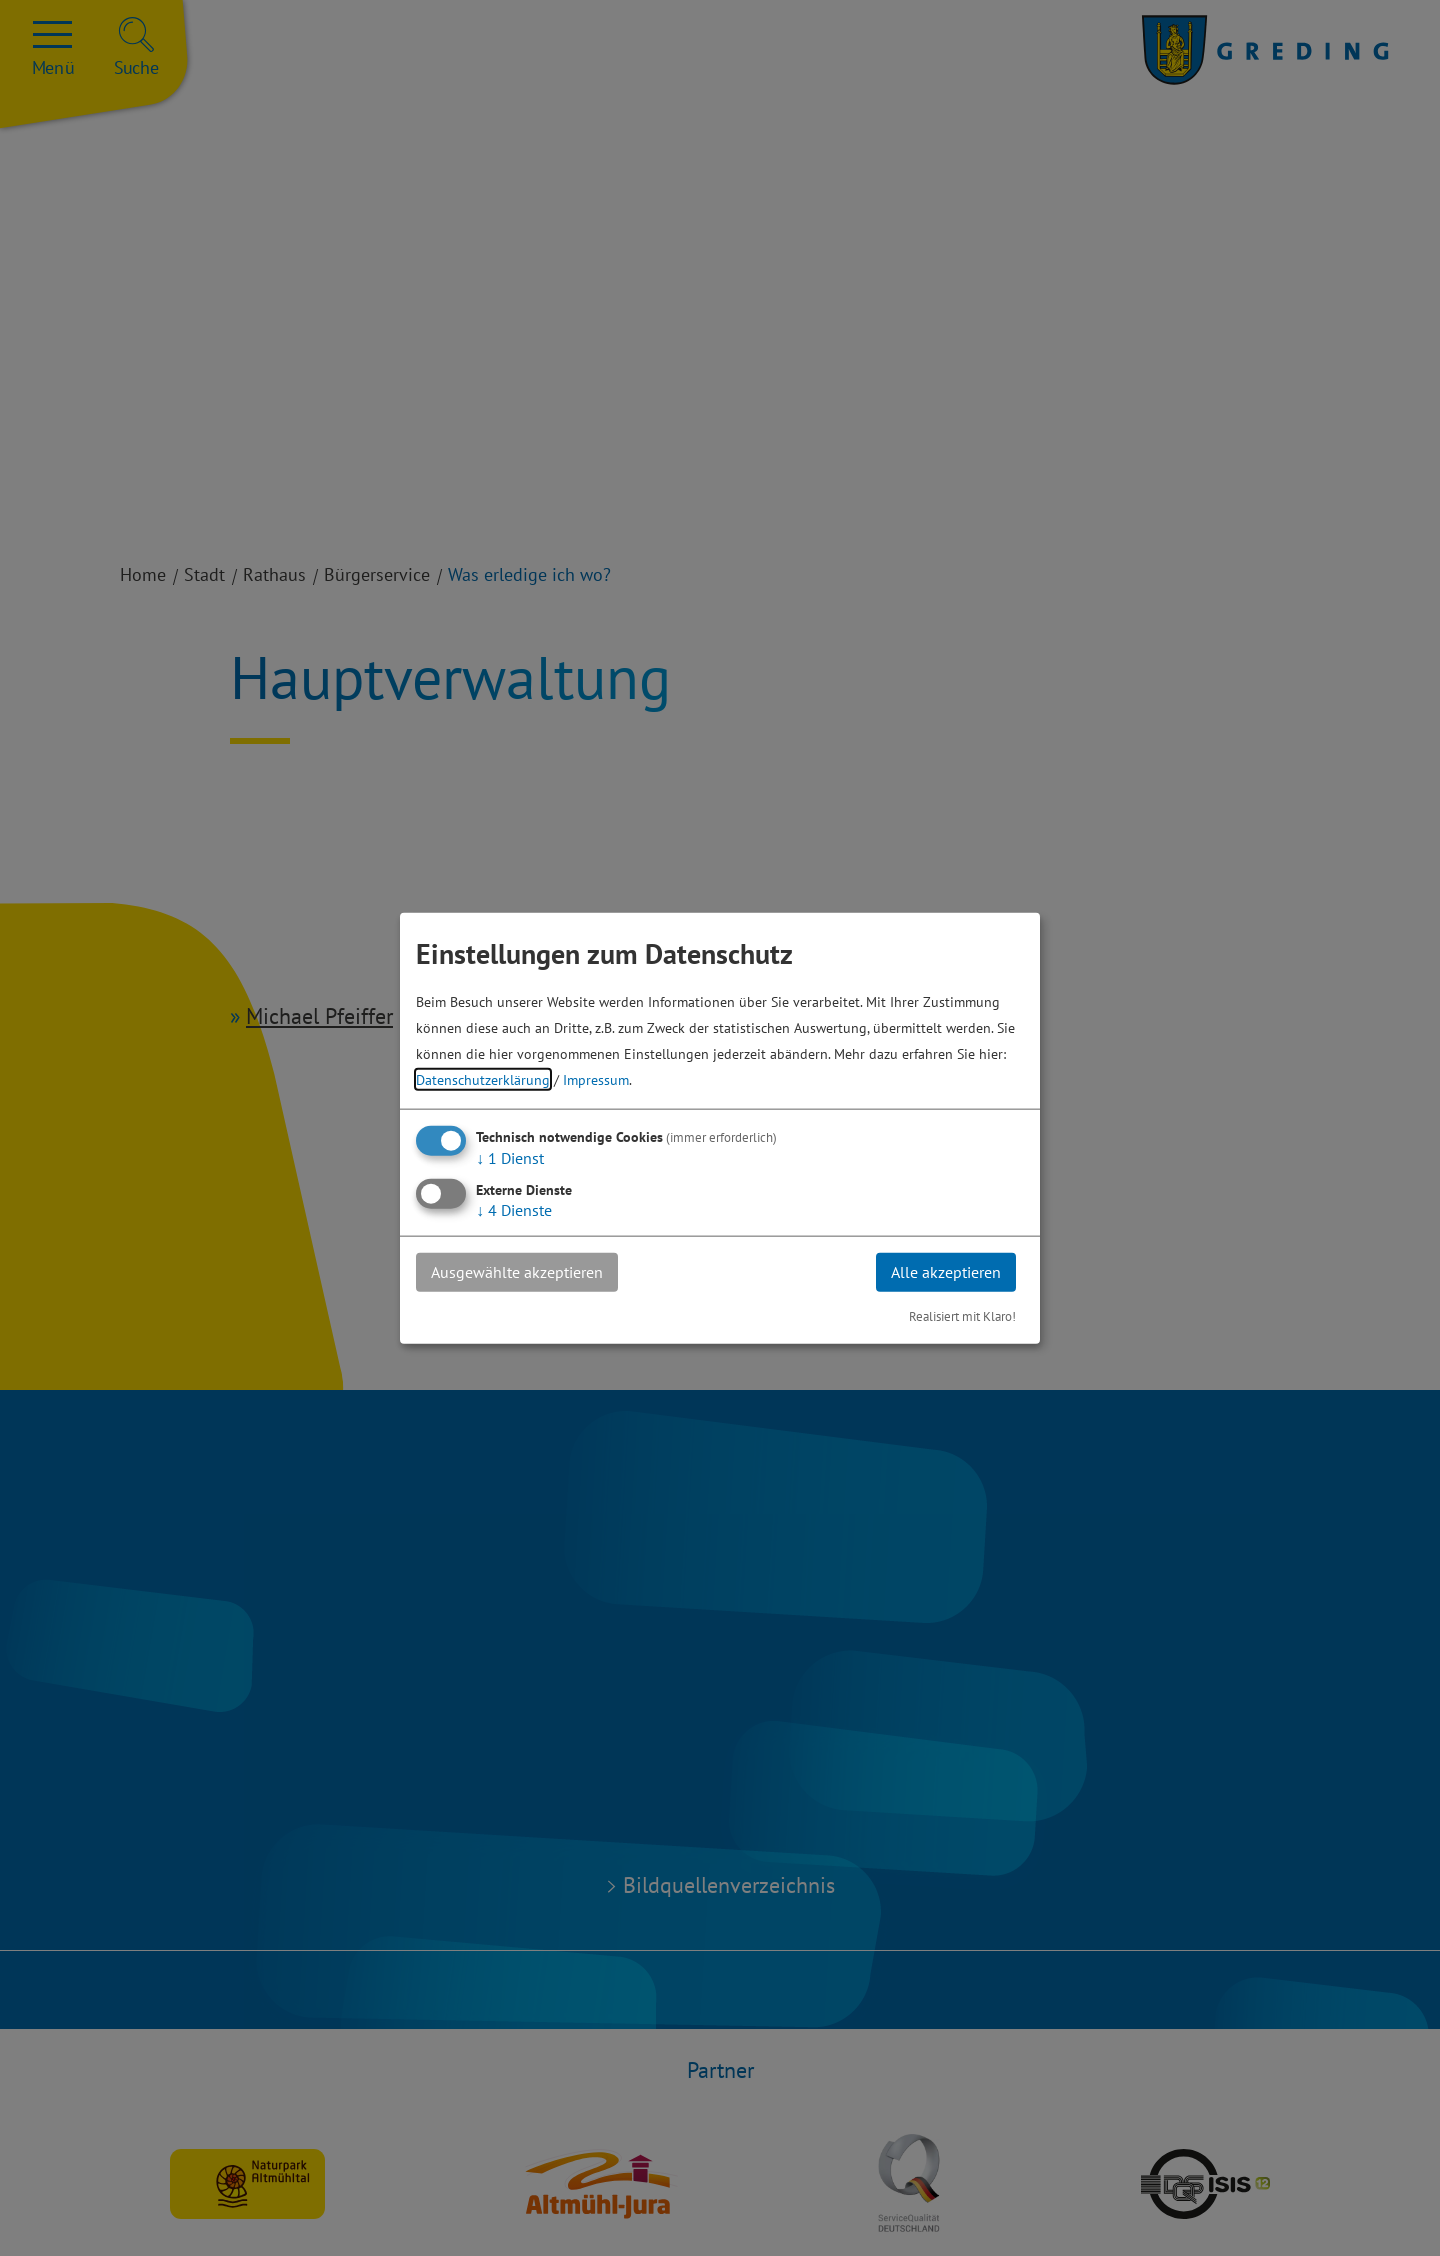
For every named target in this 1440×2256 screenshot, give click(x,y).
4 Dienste (514, 1210)
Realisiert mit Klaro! (962, 1315)
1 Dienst (510, 1158)
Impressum (596, 1079)
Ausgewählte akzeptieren (517, 1272)
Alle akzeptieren (946, 1272)
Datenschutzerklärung (483, 1079)
